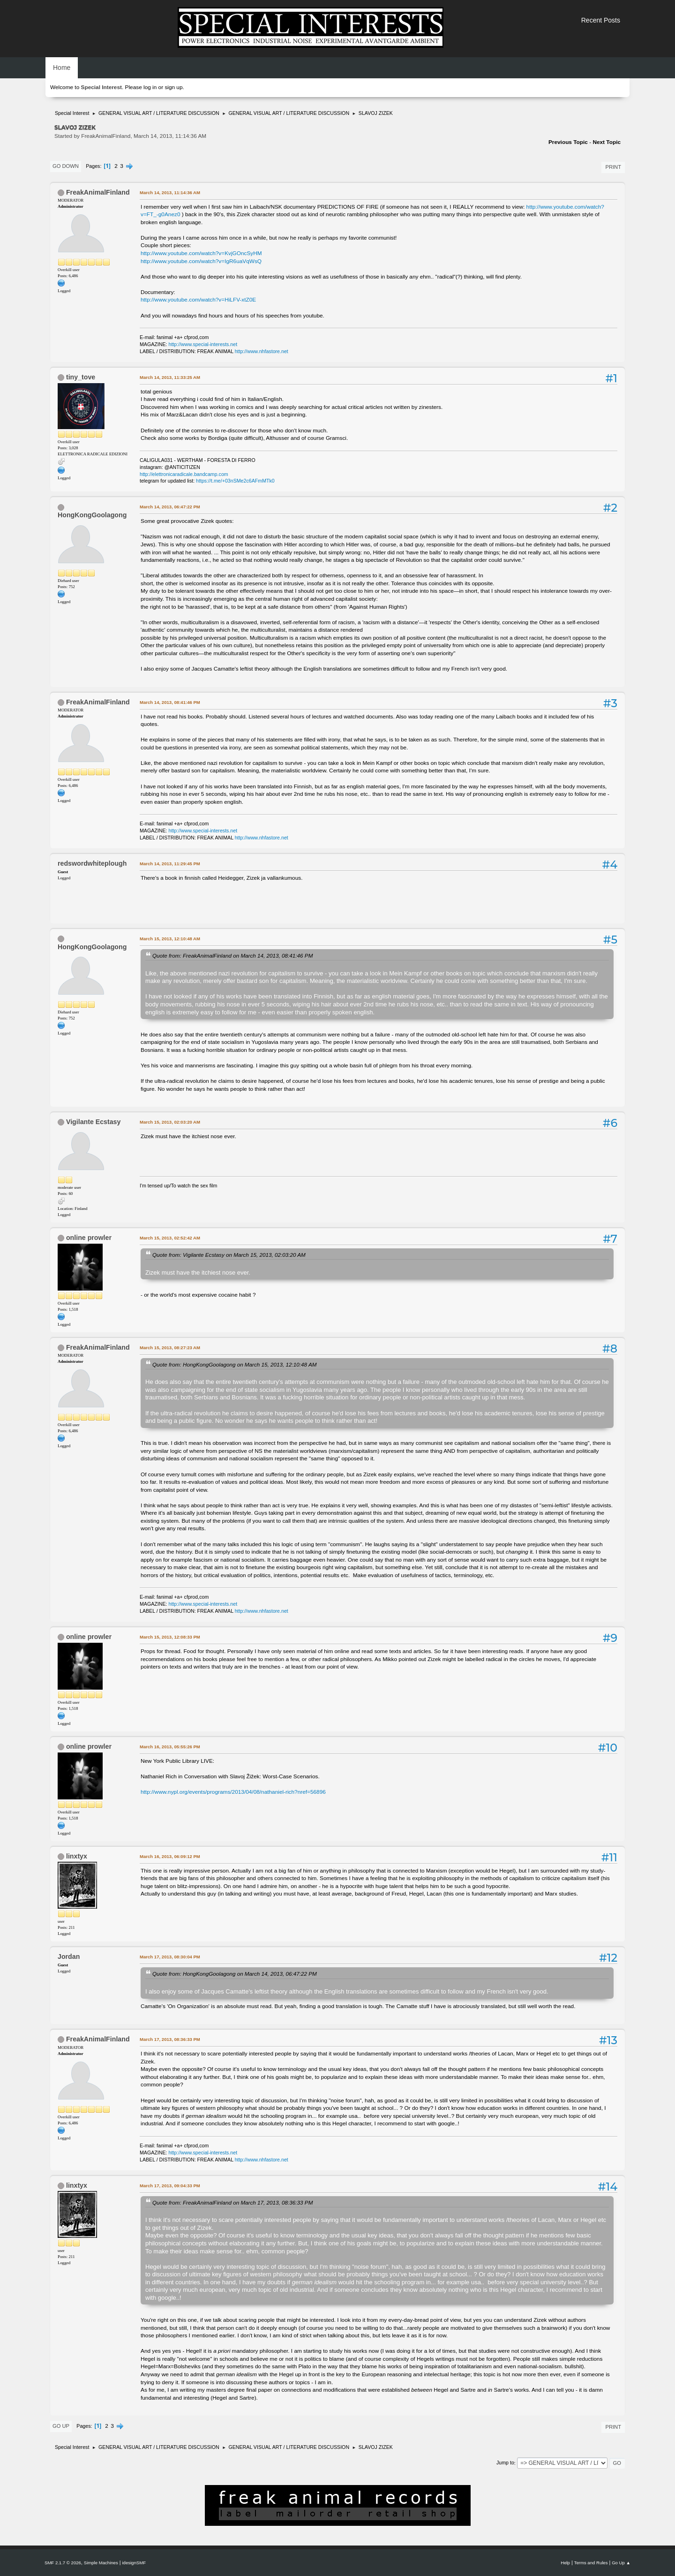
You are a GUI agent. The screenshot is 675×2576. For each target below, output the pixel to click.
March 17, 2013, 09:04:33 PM (170, 2185)
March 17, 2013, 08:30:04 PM (170, 1956)
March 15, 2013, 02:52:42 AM (170, 1237)
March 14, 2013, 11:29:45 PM (170, 863)
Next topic (606, 142)
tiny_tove (80, 377)
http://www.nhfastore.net (261, 351)
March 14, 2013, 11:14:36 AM (170, 192)
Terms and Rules (591, 2562)
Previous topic (568, 142)
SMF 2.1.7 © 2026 (63, 2562)
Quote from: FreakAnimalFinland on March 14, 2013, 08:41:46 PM (232, 955)
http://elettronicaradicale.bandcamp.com (184, 474)
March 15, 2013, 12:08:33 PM (170, 1636)
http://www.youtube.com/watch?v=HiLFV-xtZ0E (198, 299)
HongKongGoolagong (92, 515)
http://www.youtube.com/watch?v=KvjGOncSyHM (201, 253)
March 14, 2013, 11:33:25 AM (170, 377)
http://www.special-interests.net (203, 344)
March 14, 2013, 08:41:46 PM (170, 702)
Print (613, 167)
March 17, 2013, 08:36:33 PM (170, 2039)
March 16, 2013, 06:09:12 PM (170, 1856)
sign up (173, 87)
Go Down (65, 166)
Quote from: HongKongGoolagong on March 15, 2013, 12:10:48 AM (234, 1364)
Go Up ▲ (621, 2562)
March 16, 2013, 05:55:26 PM (170, 1746)
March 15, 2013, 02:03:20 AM (170, 1122)
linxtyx (76, 1856)
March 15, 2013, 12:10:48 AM (170, 938)
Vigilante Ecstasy (93, 1122)
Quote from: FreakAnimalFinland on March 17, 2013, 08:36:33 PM (232, 2202)
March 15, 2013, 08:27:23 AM (170, 1347)
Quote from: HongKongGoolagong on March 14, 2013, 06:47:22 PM (234, 1974)
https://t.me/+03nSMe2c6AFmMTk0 (235, 480)
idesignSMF (134, 2562)
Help (565, 2562)
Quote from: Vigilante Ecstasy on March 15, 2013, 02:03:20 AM (229, 1255)
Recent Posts (600, 20)
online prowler (89, 1237)
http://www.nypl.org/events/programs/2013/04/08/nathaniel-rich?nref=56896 (233, 1792)
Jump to (505, 2463)
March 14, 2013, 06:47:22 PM (170, 506)
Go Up (60, 2426)
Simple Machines (101, 2562)
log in (150, 87)
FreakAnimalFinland (98, 192)
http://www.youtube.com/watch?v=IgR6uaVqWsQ (201, 261)
